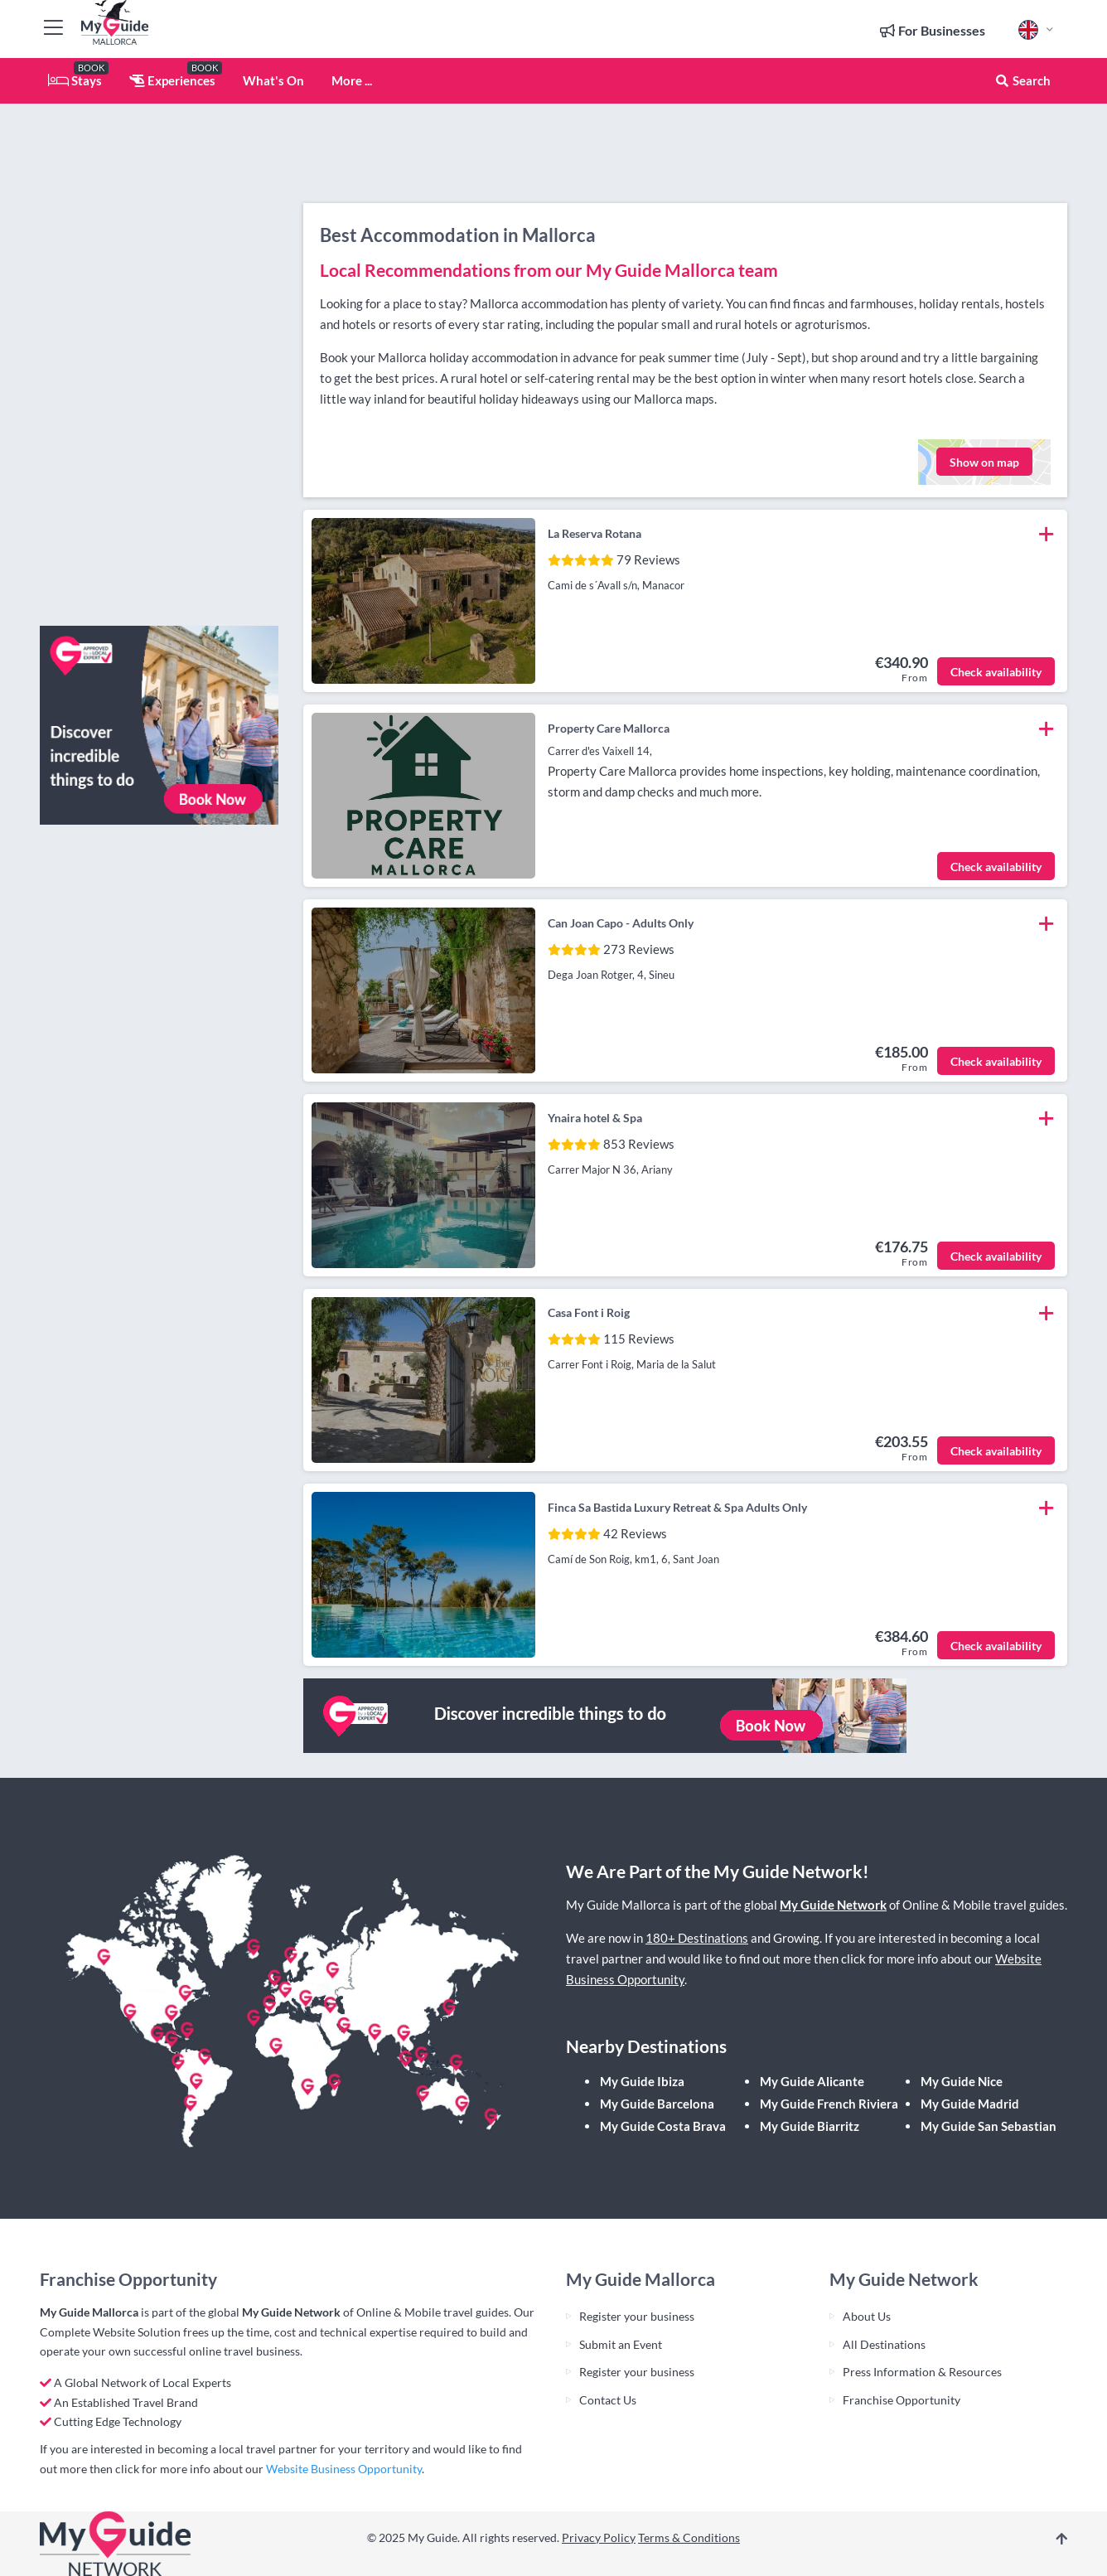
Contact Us (607, 2400)
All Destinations (884, 2344)
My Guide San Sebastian (988, 2125)
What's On (273, 80)
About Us (867, 2316)
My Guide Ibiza (642, 2081)
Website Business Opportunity (344, 2469)
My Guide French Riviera (829, 2103)
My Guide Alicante (812, 2081)
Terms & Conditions (689, 2537)
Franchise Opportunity (901, 2400)
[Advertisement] (159, 364)
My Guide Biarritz (809, 2125)
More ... (351, 80)
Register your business (636, 2316)
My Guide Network (833, 1904)
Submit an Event (620, 2344)
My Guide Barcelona (657, 2103)
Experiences (172, 80)
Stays (75, 80)
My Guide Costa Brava (663, 2125)
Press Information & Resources (922, 2372)
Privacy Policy (599, 2537)
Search (1022, 80)
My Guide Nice (962, 2081)
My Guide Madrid (970, 2103)
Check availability (996, 672)
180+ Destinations (696, 1937)
